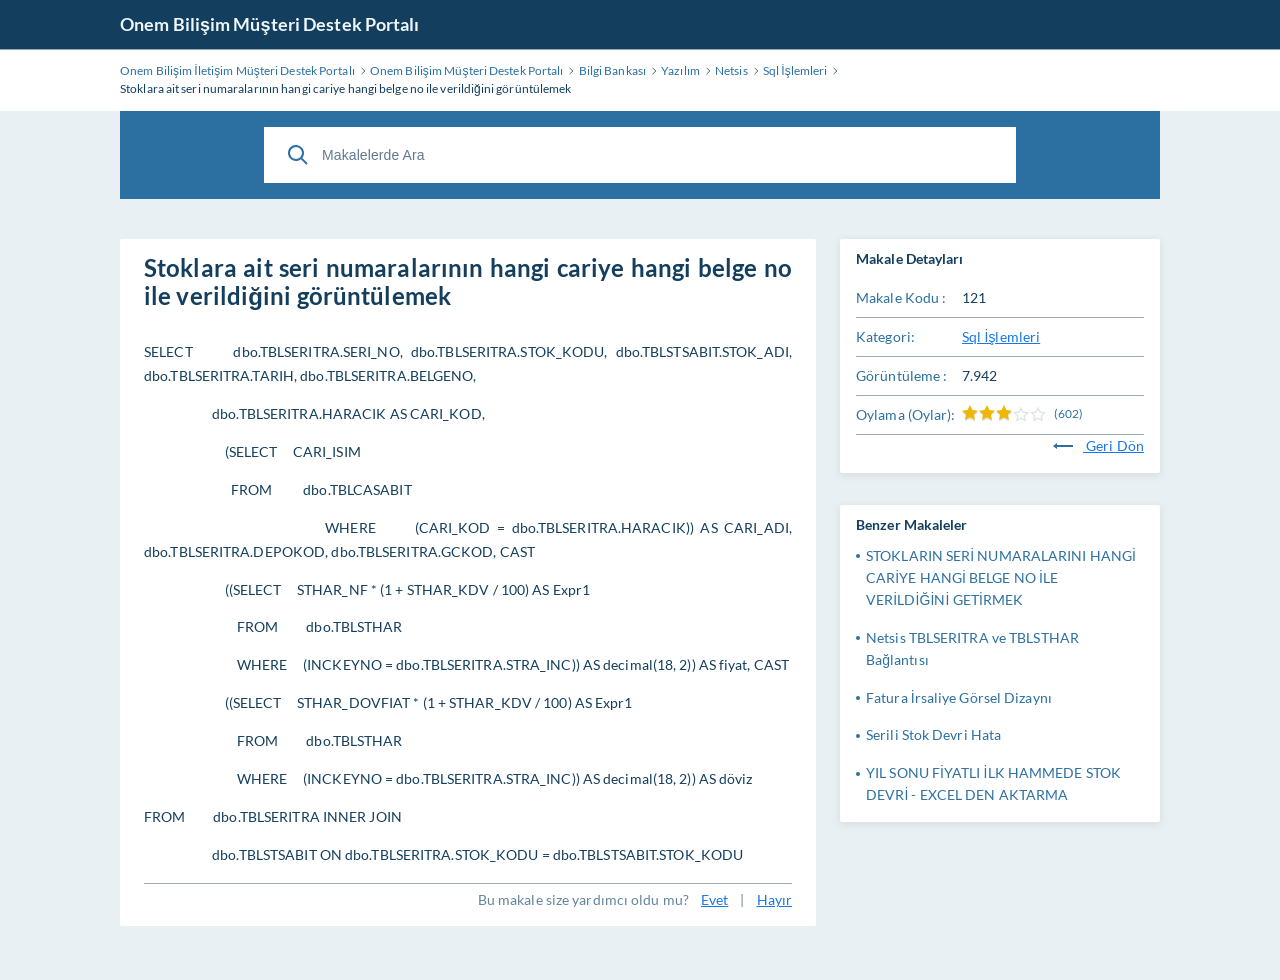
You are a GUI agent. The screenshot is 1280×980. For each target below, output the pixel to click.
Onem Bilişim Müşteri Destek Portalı (270, 24)
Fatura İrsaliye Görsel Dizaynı (959, 697)
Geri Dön (1098, 445)
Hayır (775, 899)
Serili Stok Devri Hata (933, 734)
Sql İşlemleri (1001, 336)
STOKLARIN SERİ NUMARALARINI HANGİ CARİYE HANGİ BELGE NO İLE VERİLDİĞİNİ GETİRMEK (1001, 577)
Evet (714, 899)
